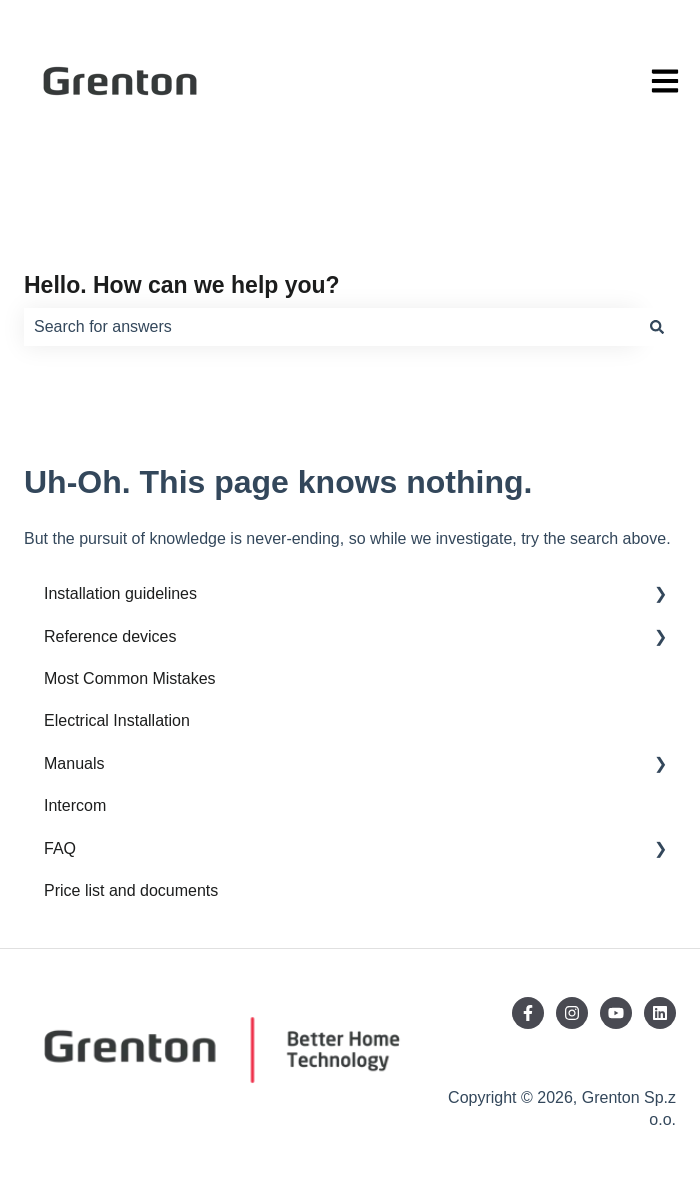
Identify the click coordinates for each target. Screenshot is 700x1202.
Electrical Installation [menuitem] (117, 720)
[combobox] (331, 327)
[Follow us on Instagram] (572, 1013)
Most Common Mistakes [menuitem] (130, 678)
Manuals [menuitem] (74, 763)
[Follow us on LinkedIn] (660, 1013)
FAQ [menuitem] (60, 848)
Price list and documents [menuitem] (131, 890)
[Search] (657, 327)
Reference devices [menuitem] (110, 636)
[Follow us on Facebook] (528, 1013)
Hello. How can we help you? (182, 285)
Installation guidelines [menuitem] (120, 593)
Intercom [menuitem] (75, 805)
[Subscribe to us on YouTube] (616, 1013)
